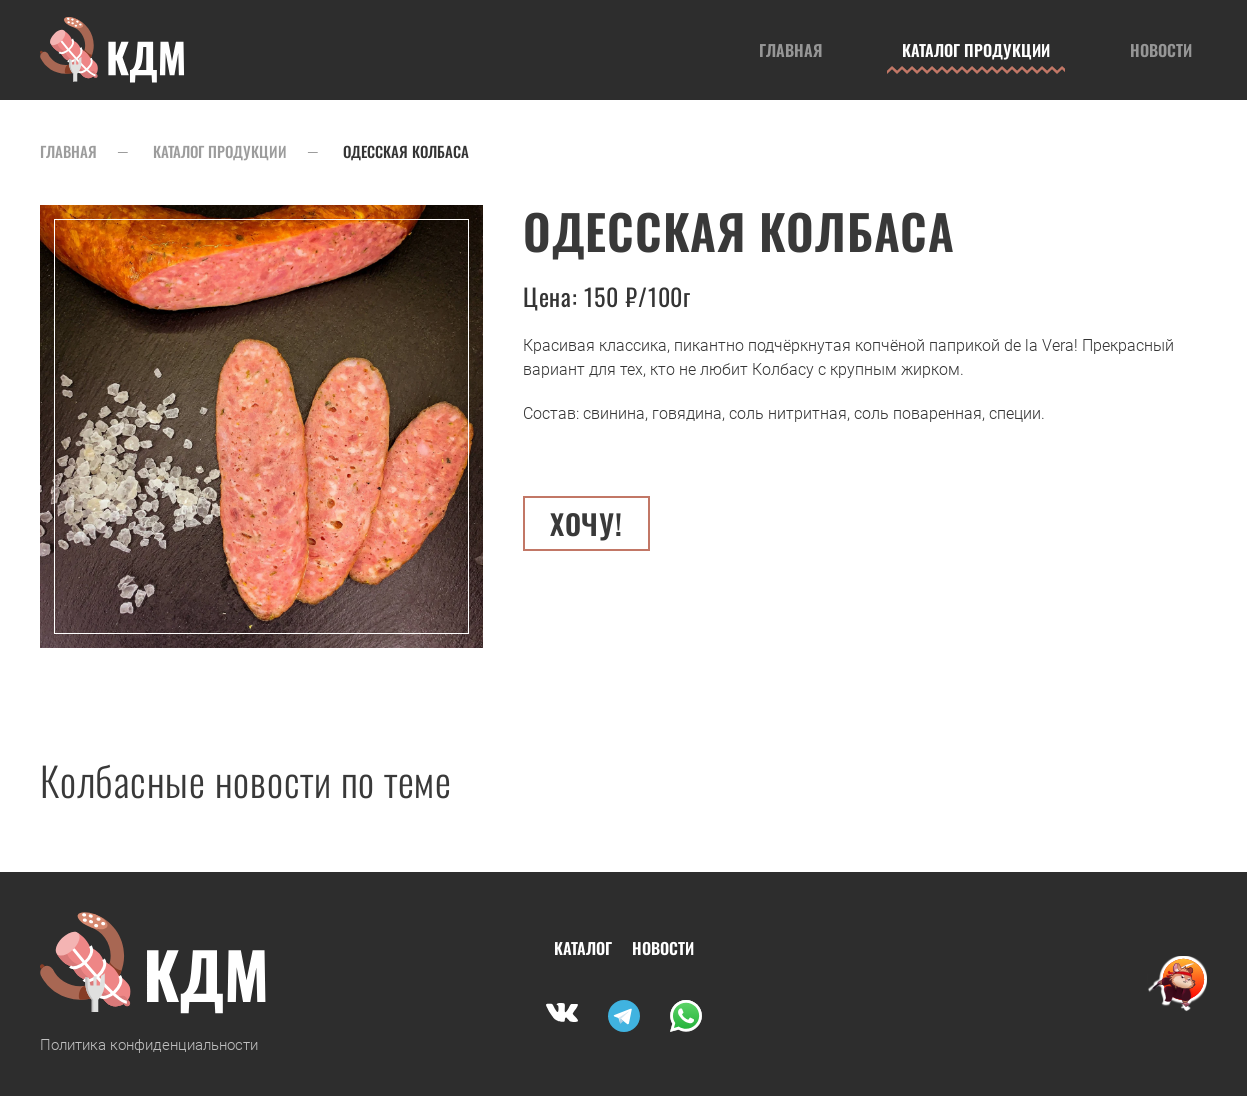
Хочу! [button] (586, 523)
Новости (1161, 50)
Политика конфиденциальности (149, 1045)
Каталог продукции (976, 50)
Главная (790, 50)
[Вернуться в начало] (113, 50)
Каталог (583, 948)
